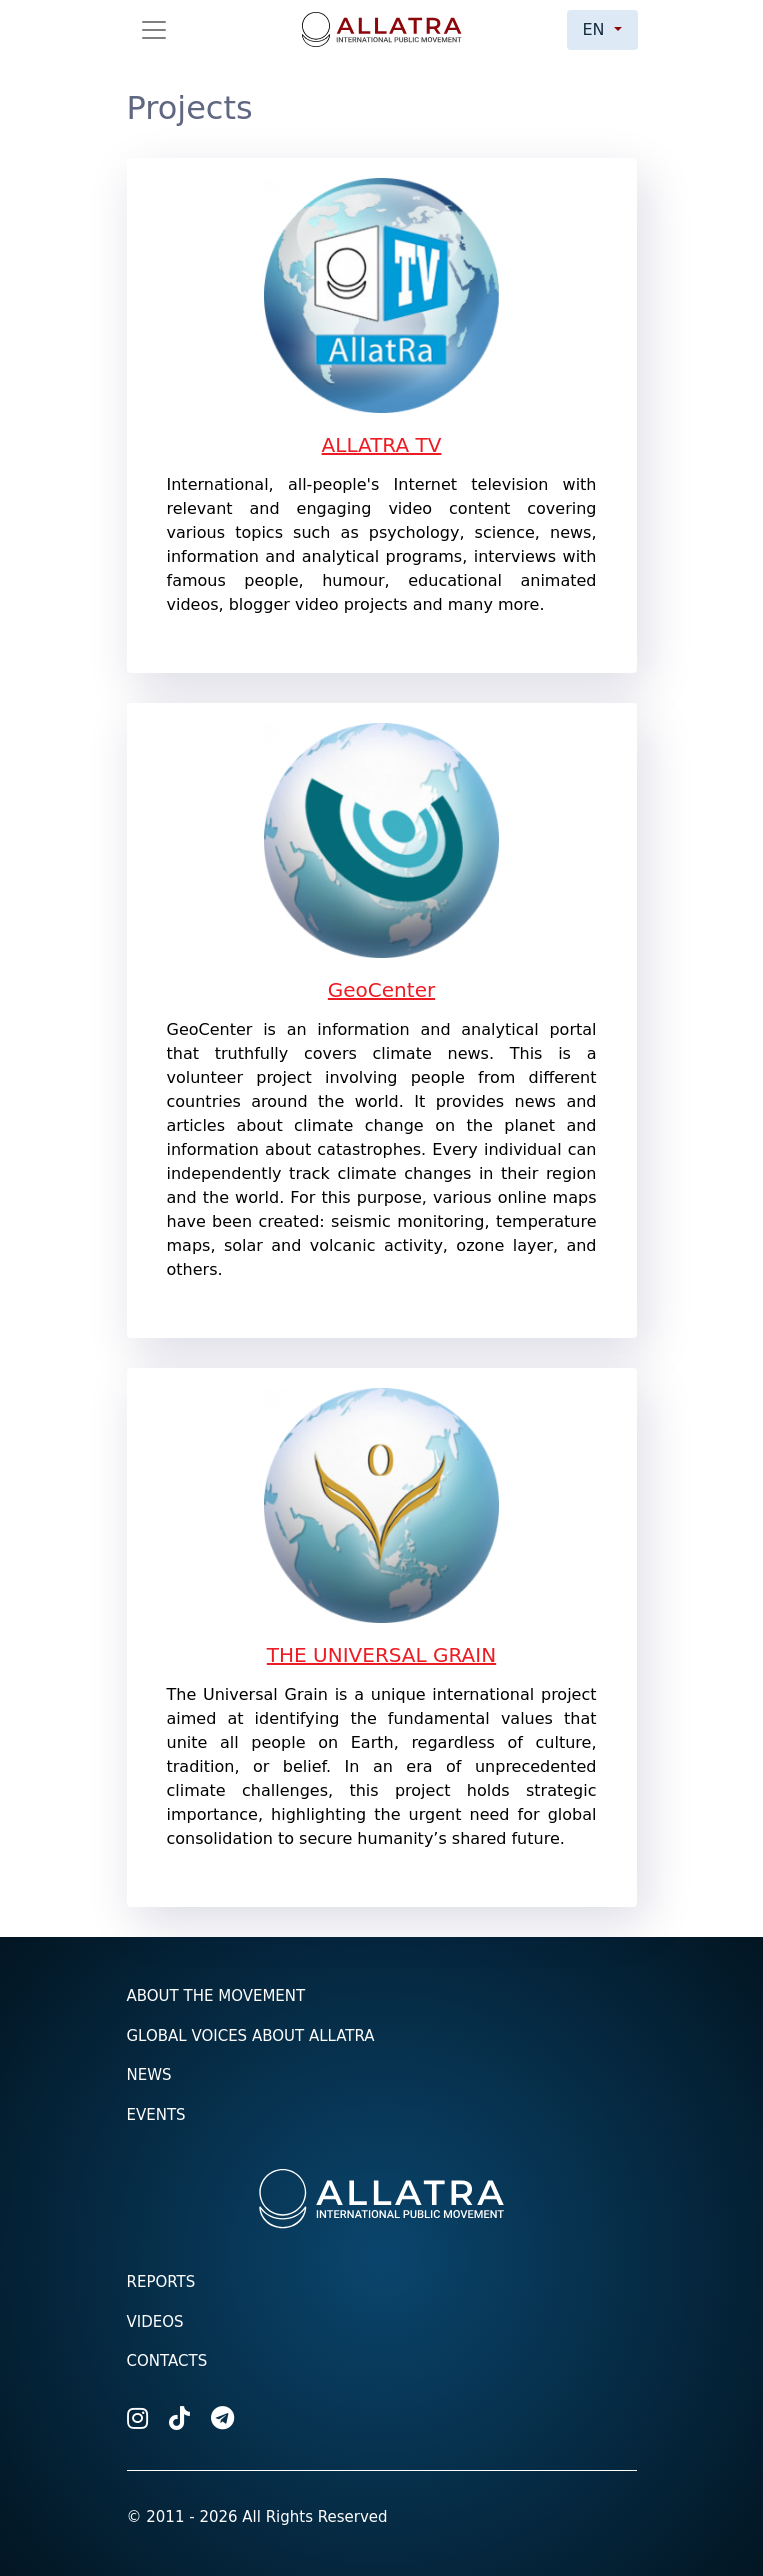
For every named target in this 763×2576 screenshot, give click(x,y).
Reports (161, 2282)
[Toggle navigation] (154, 30)
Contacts (167, 2361)
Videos (155, 2322)
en (596, 29)
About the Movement (216, 1996)
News (149, 2075)
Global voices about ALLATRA (251, 2036)
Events (156, 2115)
